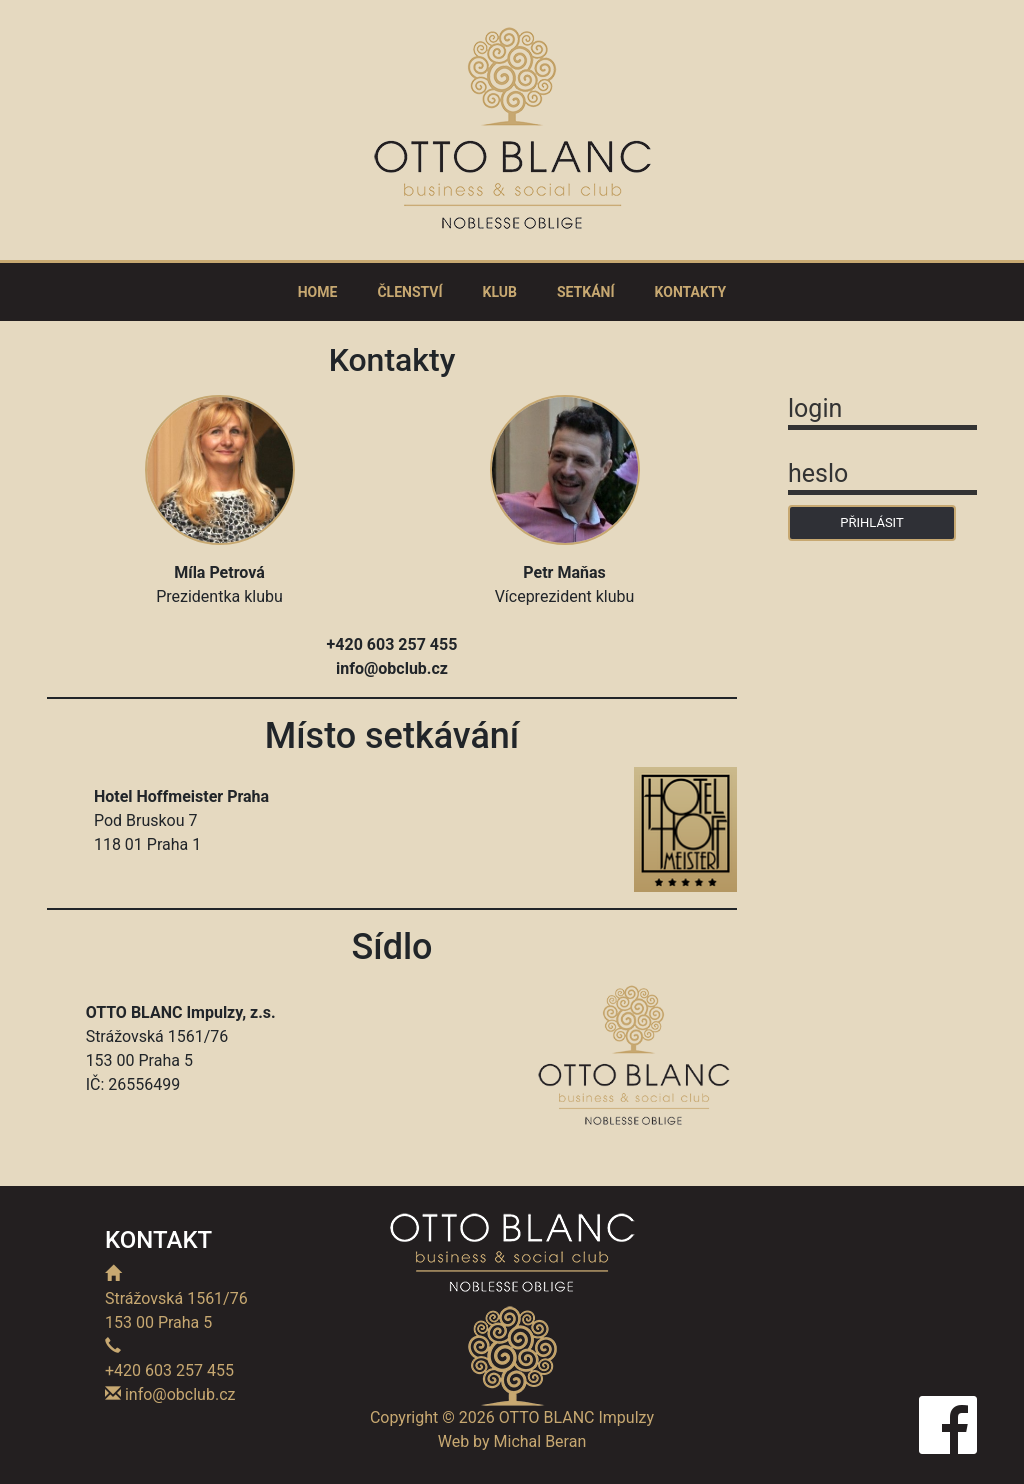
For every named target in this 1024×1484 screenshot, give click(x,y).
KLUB (500, 292)
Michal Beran (540, 1441)
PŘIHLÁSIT (871, 522)
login (815, 408)
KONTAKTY (691, 292)
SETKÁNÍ (586, 292)
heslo (818, 473)
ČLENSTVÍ (409, 292)
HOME (318, 292)
